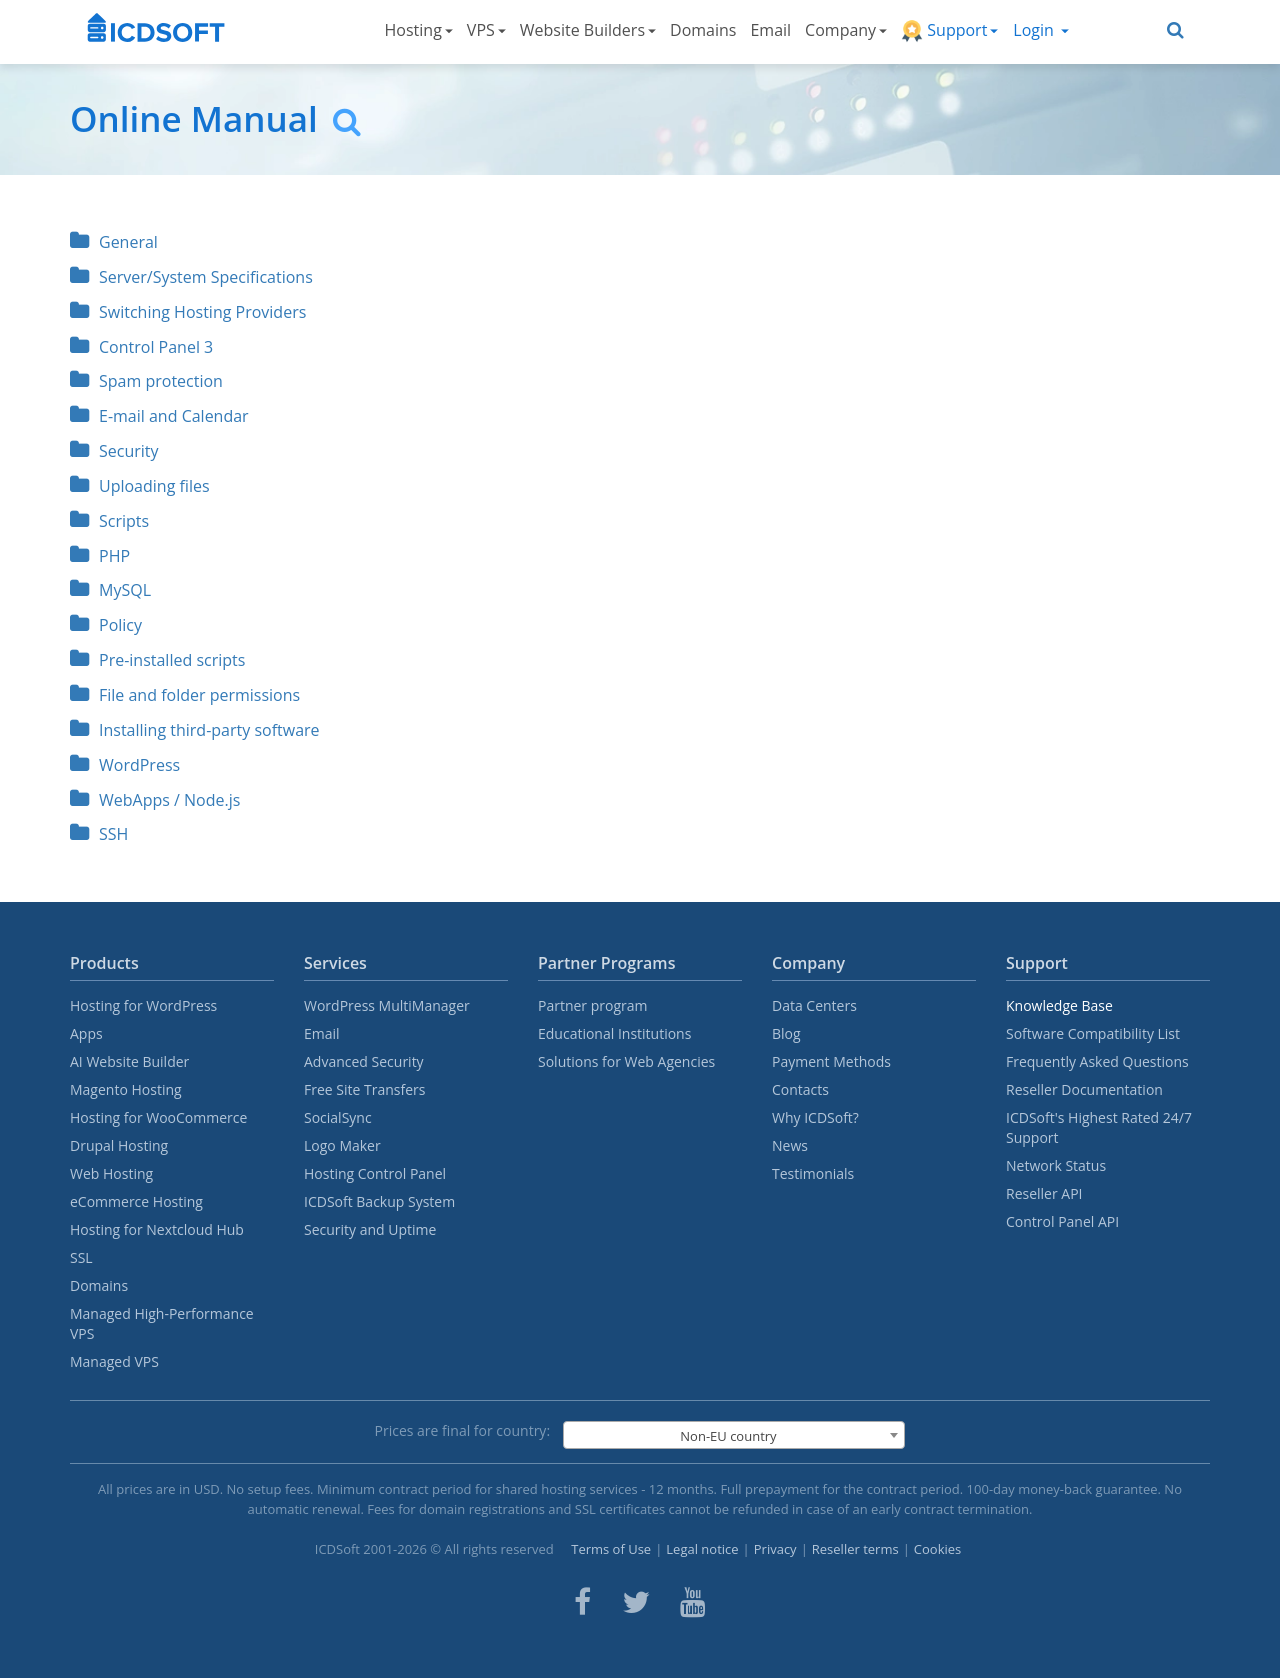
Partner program (593, 1005)
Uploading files (140, 486)
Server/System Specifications (191, 277)
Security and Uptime (370, 1229)
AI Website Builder (129, 1061)
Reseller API (1044, 1193)
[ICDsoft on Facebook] (582, 1602)
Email (770, 30)
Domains (703, 30)
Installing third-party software (195, 730)
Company (846, 30)
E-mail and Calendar (159, 416)
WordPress (125, 765)
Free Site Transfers (364, 1089)
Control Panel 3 (141, 347)
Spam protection (146, 381)
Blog (786, 1033)
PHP (100, 556)
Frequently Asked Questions (1097, 1061)
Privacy (775, 1549)
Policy (106, 625)
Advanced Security (364, 1061)
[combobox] (734, 1435)
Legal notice (702, 1549)
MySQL (110, 590)
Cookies (937, 1549)
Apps (86, 1033)
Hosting (419, 30)
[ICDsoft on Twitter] (636, 1602)
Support (949, 30)
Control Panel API (1062, 1221)
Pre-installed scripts (157, 660)
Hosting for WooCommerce (158, 1117)
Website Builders (588, 30)
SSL (81, 1257)
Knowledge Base (1059, 1005)
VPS (486, 30)
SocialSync (338, 1117)
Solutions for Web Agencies (626, 1061)
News (790, 1145)
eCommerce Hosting (136, 1201)
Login (1041, 30)
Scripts (109, 521)
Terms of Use (611, 1549)
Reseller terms (855, 1549)
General (114, 242)
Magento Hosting (126, 1089)
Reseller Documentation (1084, 1089)
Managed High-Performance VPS (162, 1323)
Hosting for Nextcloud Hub (157, 1229)
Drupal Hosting (119, 1145)
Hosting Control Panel (375, 1173)
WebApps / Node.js (155, 800)
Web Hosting (111, 1173)
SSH (99, 834)
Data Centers (814, 1005)
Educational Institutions (614, 1033)
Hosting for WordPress (143, 1005)
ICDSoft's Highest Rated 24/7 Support (1099, 1127)
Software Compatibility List (1093, 1033)
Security (114, 451)
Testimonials (813, 1173)
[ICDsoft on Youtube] (693, 1602)
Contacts (800, 1089)
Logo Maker (342, 1145)
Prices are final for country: (463, 1430)
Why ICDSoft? (815, 1117)
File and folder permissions (185, 695)
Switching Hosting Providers (188, 312)
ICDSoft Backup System (379, 1201)
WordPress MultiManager (387, 1005)
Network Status (1056, 1165)
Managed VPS (114, 1361)
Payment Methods (831, 1061)
